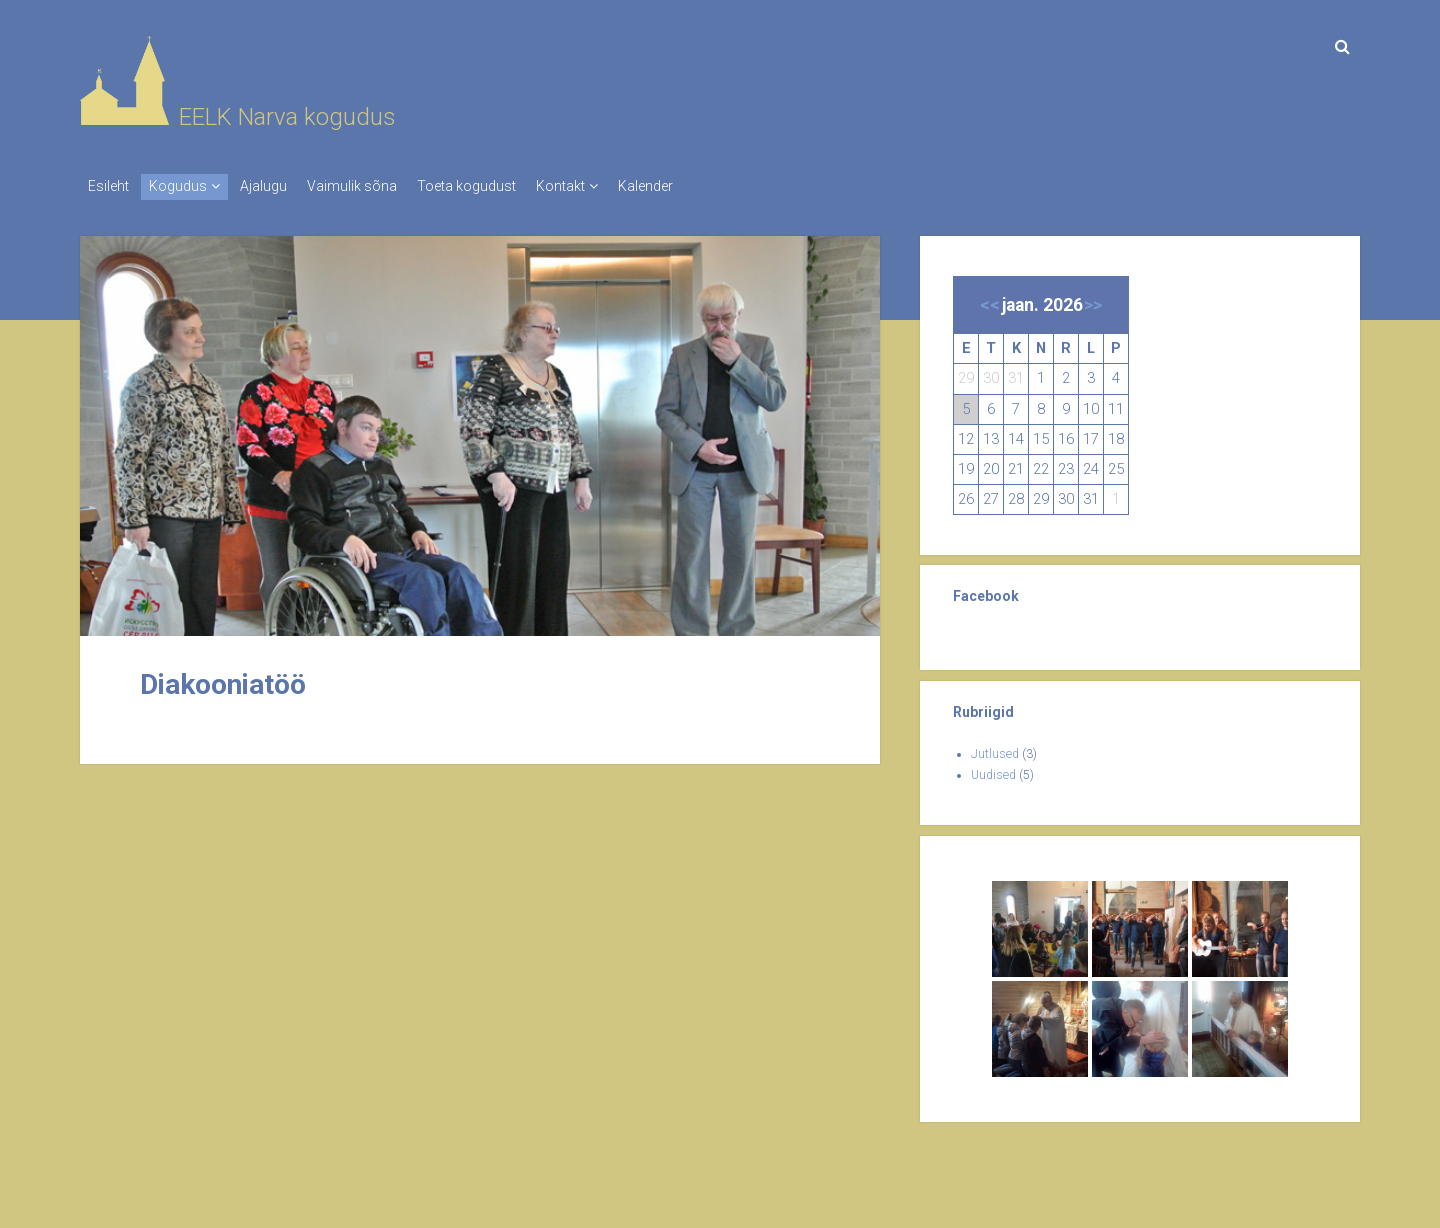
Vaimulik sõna (382, 186)
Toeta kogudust (506, 186)
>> (1093, 299)
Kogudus (188, 186)
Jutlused (995, 748)
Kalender (705, 186)
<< (990, 299)
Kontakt (610, 186)
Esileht (108, 186)
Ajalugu (283, 186)
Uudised (993, 769)
